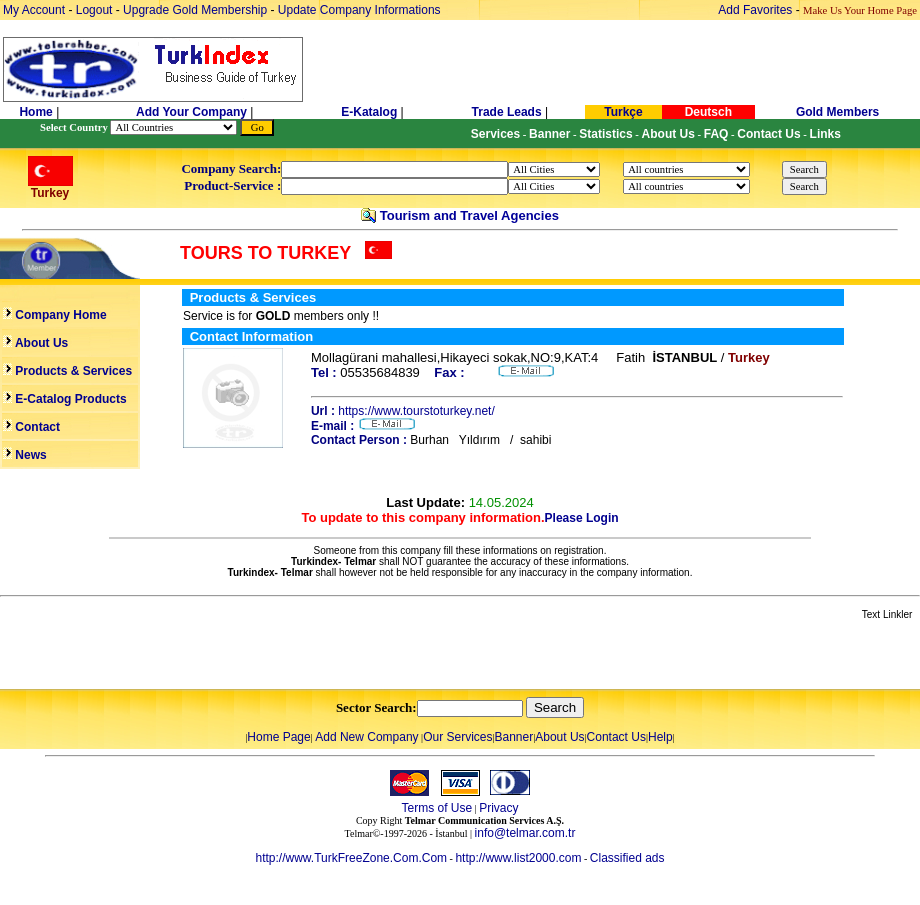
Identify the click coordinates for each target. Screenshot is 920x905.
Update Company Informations (359, 10)
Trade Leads (507, 112)
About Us (559, 737)
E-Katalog (369, 112)
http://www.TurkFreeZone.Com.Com (351, 858)
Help (660, 737)
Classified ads (627, 858)
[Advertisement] (237, 656)
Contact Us (616, 737)
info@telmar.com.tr (525, 833)
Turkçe (623, 112)
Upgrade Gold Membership (196, 10)
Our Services (457, 737)
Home (37, 112)
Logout (94, 10)
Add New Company (366, 737)
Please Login (582, 518)
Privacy (498, 808)
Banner (514, 737)
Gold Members (837, 112)
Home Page (278, 737)
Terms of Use (436, 808)
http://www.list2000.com (518, 858)
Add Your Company (193, 112)
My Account (35, 10)
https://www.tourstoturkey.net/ (416, 411)
